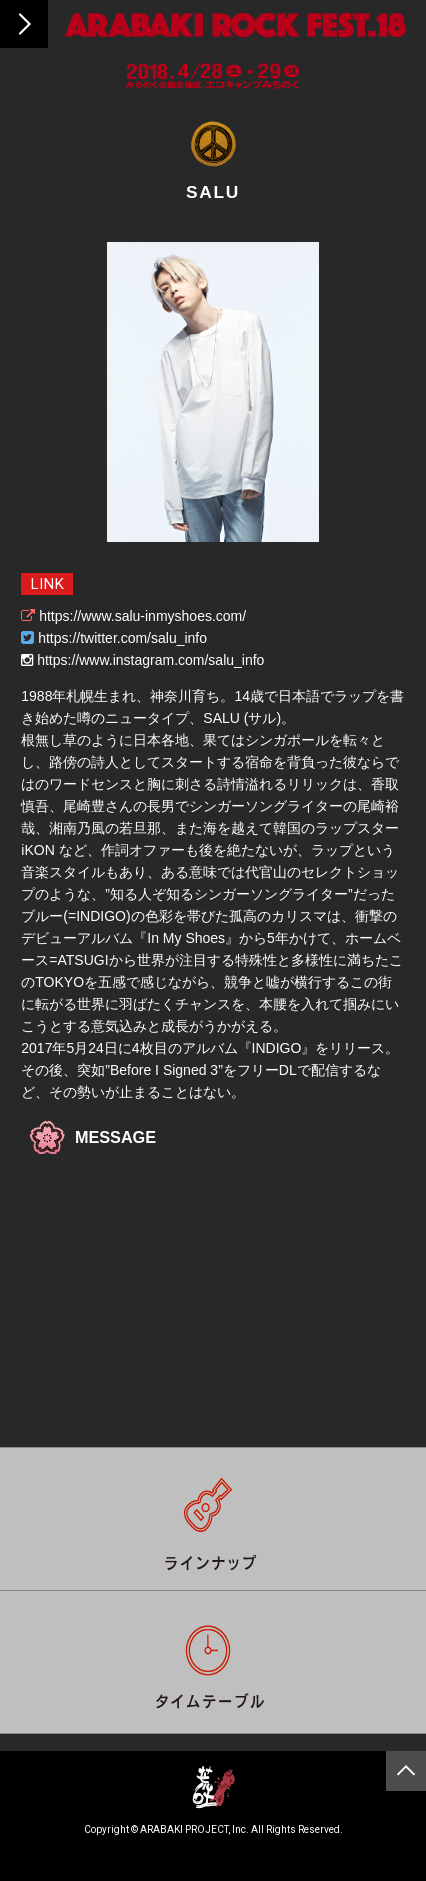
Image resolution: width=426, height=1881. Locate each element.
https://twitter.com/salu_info (122, 638)
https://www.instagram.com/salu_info (150, 660)
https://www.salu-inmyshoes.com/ (142, 616)
